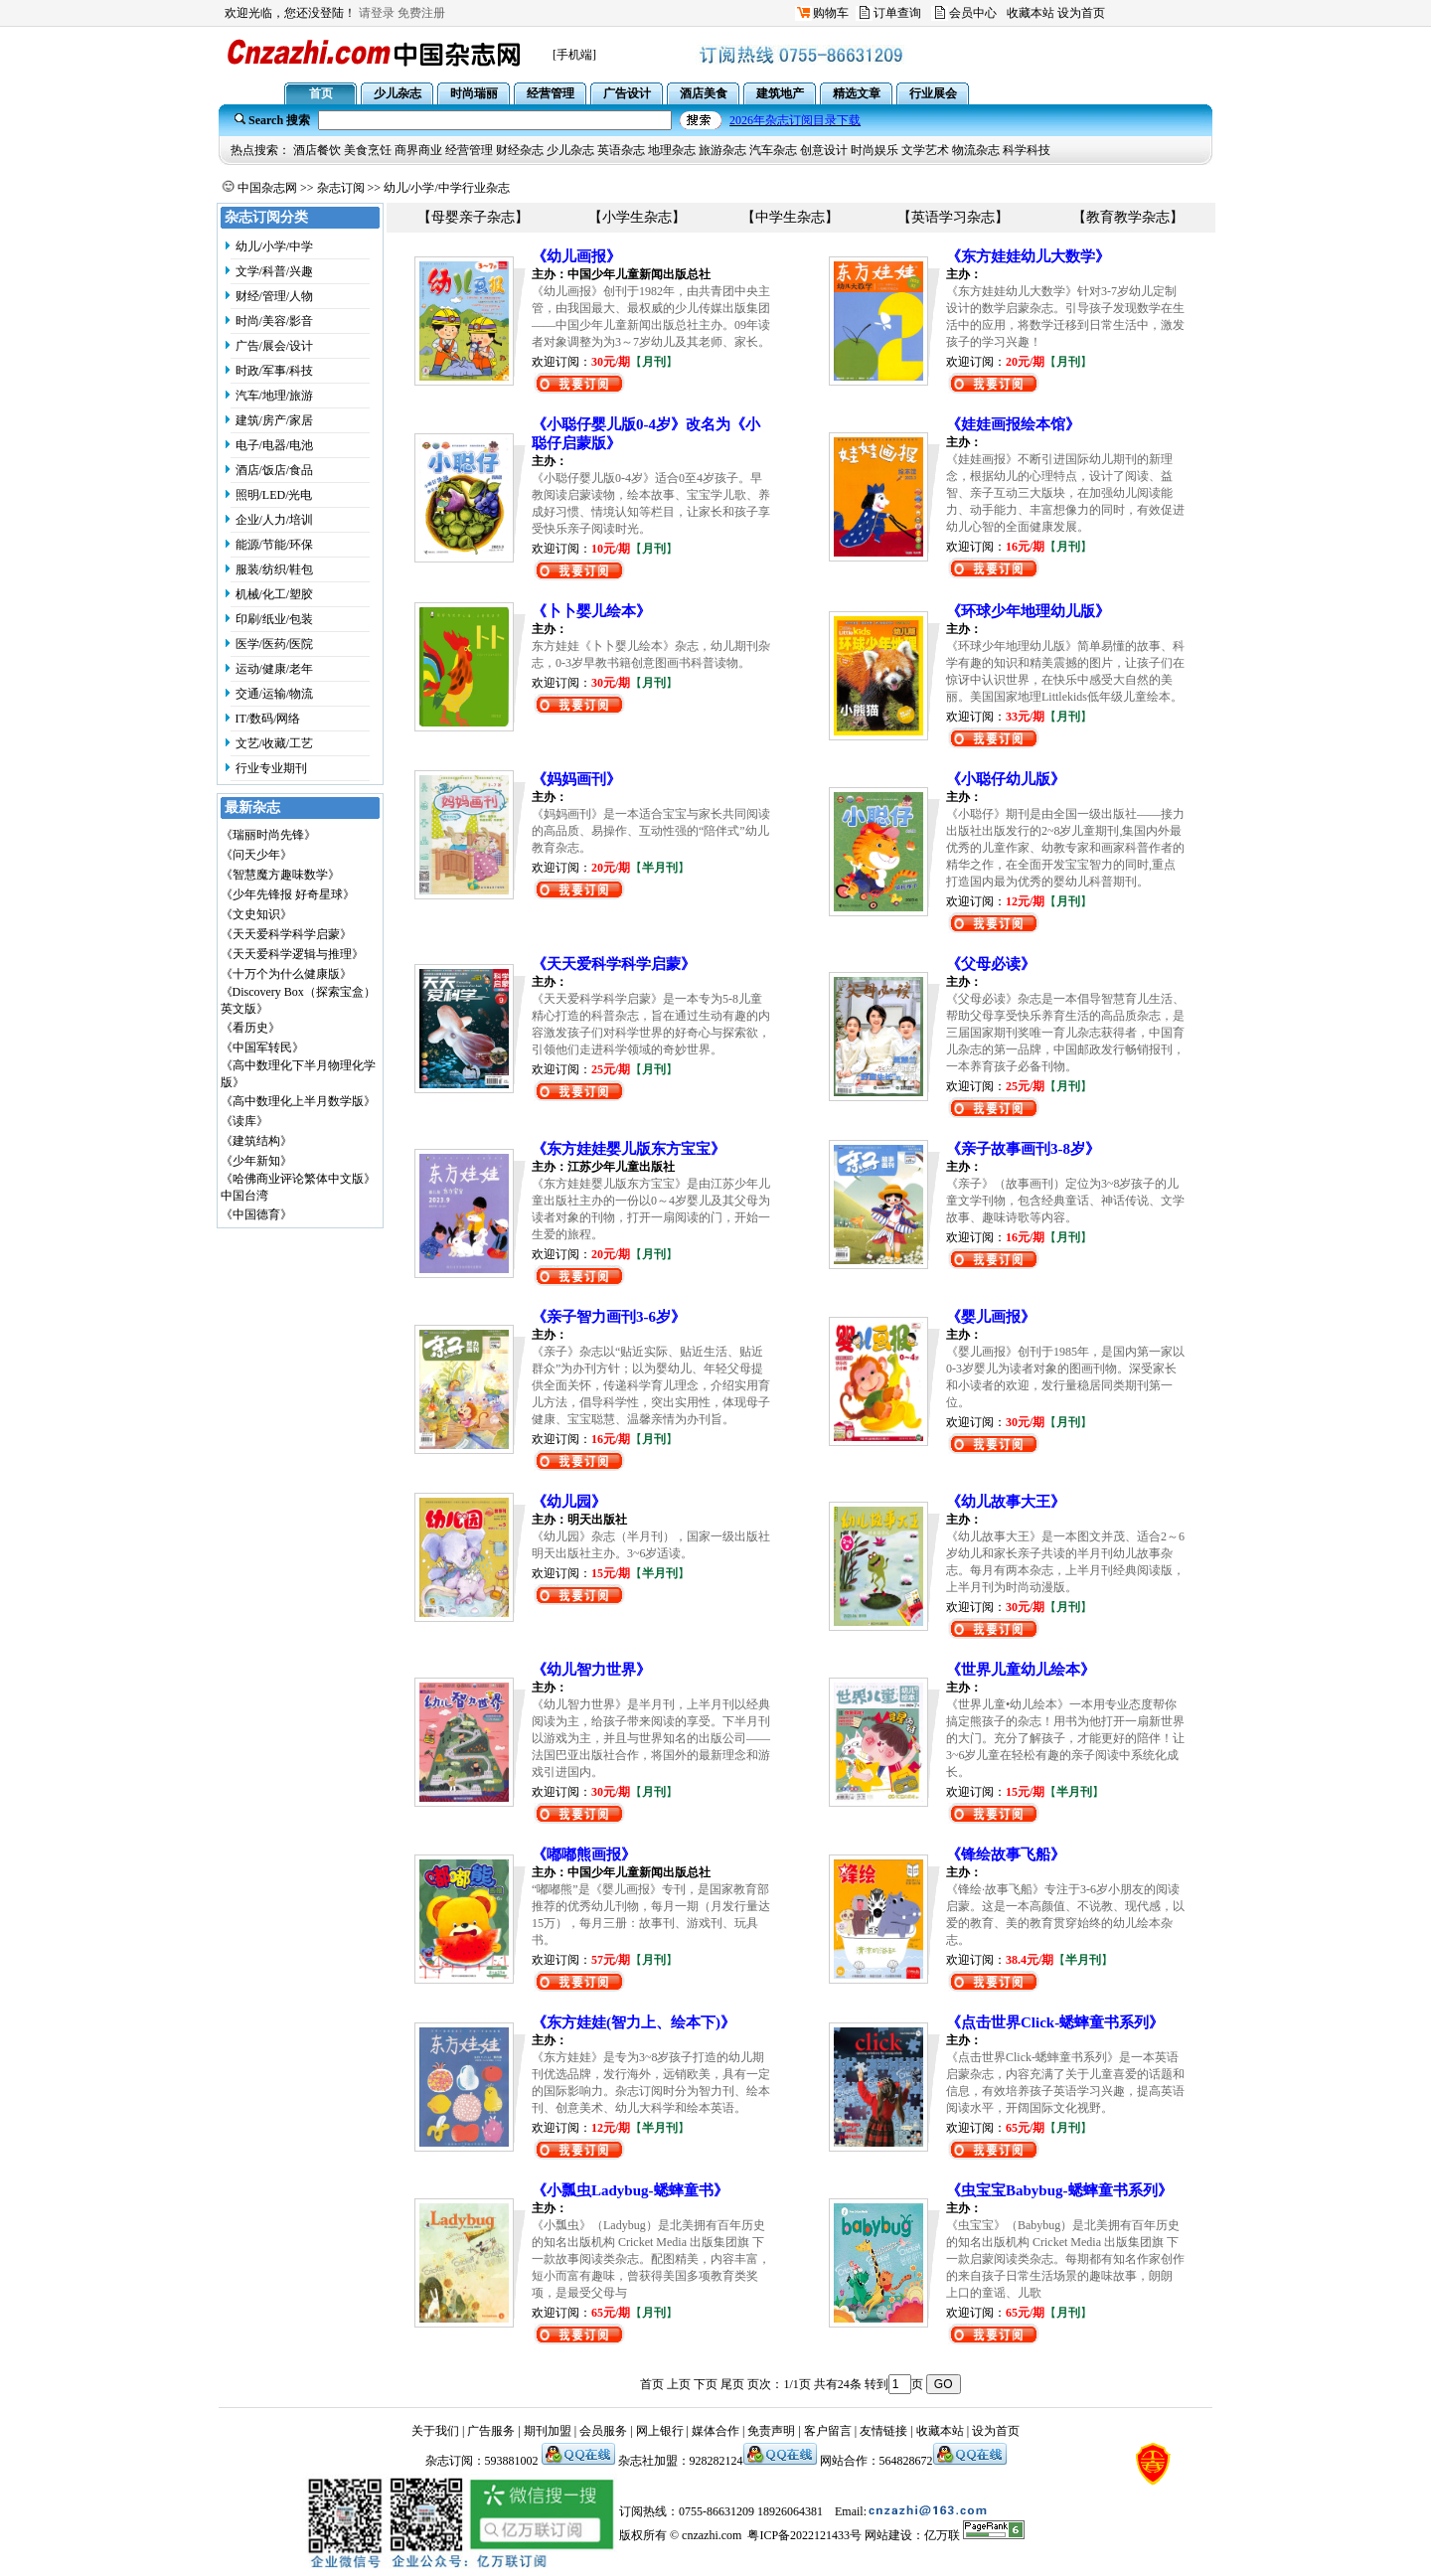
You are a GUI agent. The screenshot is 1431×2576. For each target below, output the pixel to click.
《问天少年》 (256, 855)
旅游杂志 (722, 150)
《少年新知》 (256, 1161)
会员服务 (603, 2431)
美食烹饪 (368, 150)
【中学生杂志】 (790, 217)
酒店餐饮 (317, 150)
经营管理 (469, 150)
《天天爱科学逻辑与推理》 (292, 954)
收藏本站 (1030, 13)
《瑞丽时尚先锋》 (268, 835)
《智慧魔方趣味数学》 (280, 875)
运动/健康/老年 (275, 669)
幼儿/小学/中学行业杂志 (447, 188)
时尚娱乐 (874, 150)
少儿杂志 (570, 150)
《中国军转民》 (262, 1047)
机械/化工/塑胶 (275, 594)
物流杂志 (976, 150)
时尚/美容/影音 (275, 321)
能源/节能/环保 (275, 545)
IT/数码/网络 (268, 718)
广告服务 (491, 2431)
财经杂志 (520, 150)
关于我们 (435, 2431)
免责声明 (771, 2431)
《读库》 (244, 1121)
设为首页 (1081, 13)
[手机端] (574, 55)
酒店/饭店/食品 (275, 470)
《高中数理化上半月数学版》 (298, 1101)
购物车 (831, 13)
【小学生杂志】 (637, 217)
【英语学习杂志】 (953, 217)
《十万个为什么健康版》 (286, 974)
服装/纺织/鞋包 (275, 569)
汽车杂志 (773, 150)
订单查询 (897, 13)
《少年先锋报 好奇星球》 (288, 894)
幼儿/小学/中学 (275, 246)
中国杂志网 (267, 188)
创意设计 (824, 150)
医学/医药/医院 (275, 644)
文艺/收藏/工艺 (275, 743)
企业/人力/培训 (275, 520)
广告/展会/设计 (275, 346)
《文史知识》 (256, 914)
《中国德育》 (256, 1214)
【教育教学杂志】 (1128, 217)
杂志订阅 (341, 188)
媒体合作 (715, 2431)
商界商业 (418, 150)
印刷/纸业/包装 (275, 619)
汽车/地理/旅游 (275, 395)
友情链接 (883, 2431)
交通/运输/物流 (275, 694)
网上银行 (660, 2431)
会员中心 (973, 13)
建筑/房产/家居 (275, 420)
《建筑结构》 (256, 1141)
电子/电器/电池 (275, 445)
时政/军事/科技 (275, 371)
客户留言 (828, 2431)
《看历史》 (250, 1028)
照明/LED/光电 (274, 495)
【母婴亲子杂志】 (473, 217)
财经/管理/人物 (275, 296)
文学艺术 (925, 150)
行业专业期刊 (271, 768)
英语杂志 (621, 150)
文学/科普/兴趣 (275, 271)
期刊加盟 (547, 2431)
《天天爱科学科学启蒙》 (286, 934)
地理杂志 (672, 150)
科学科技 (1026, 150)
